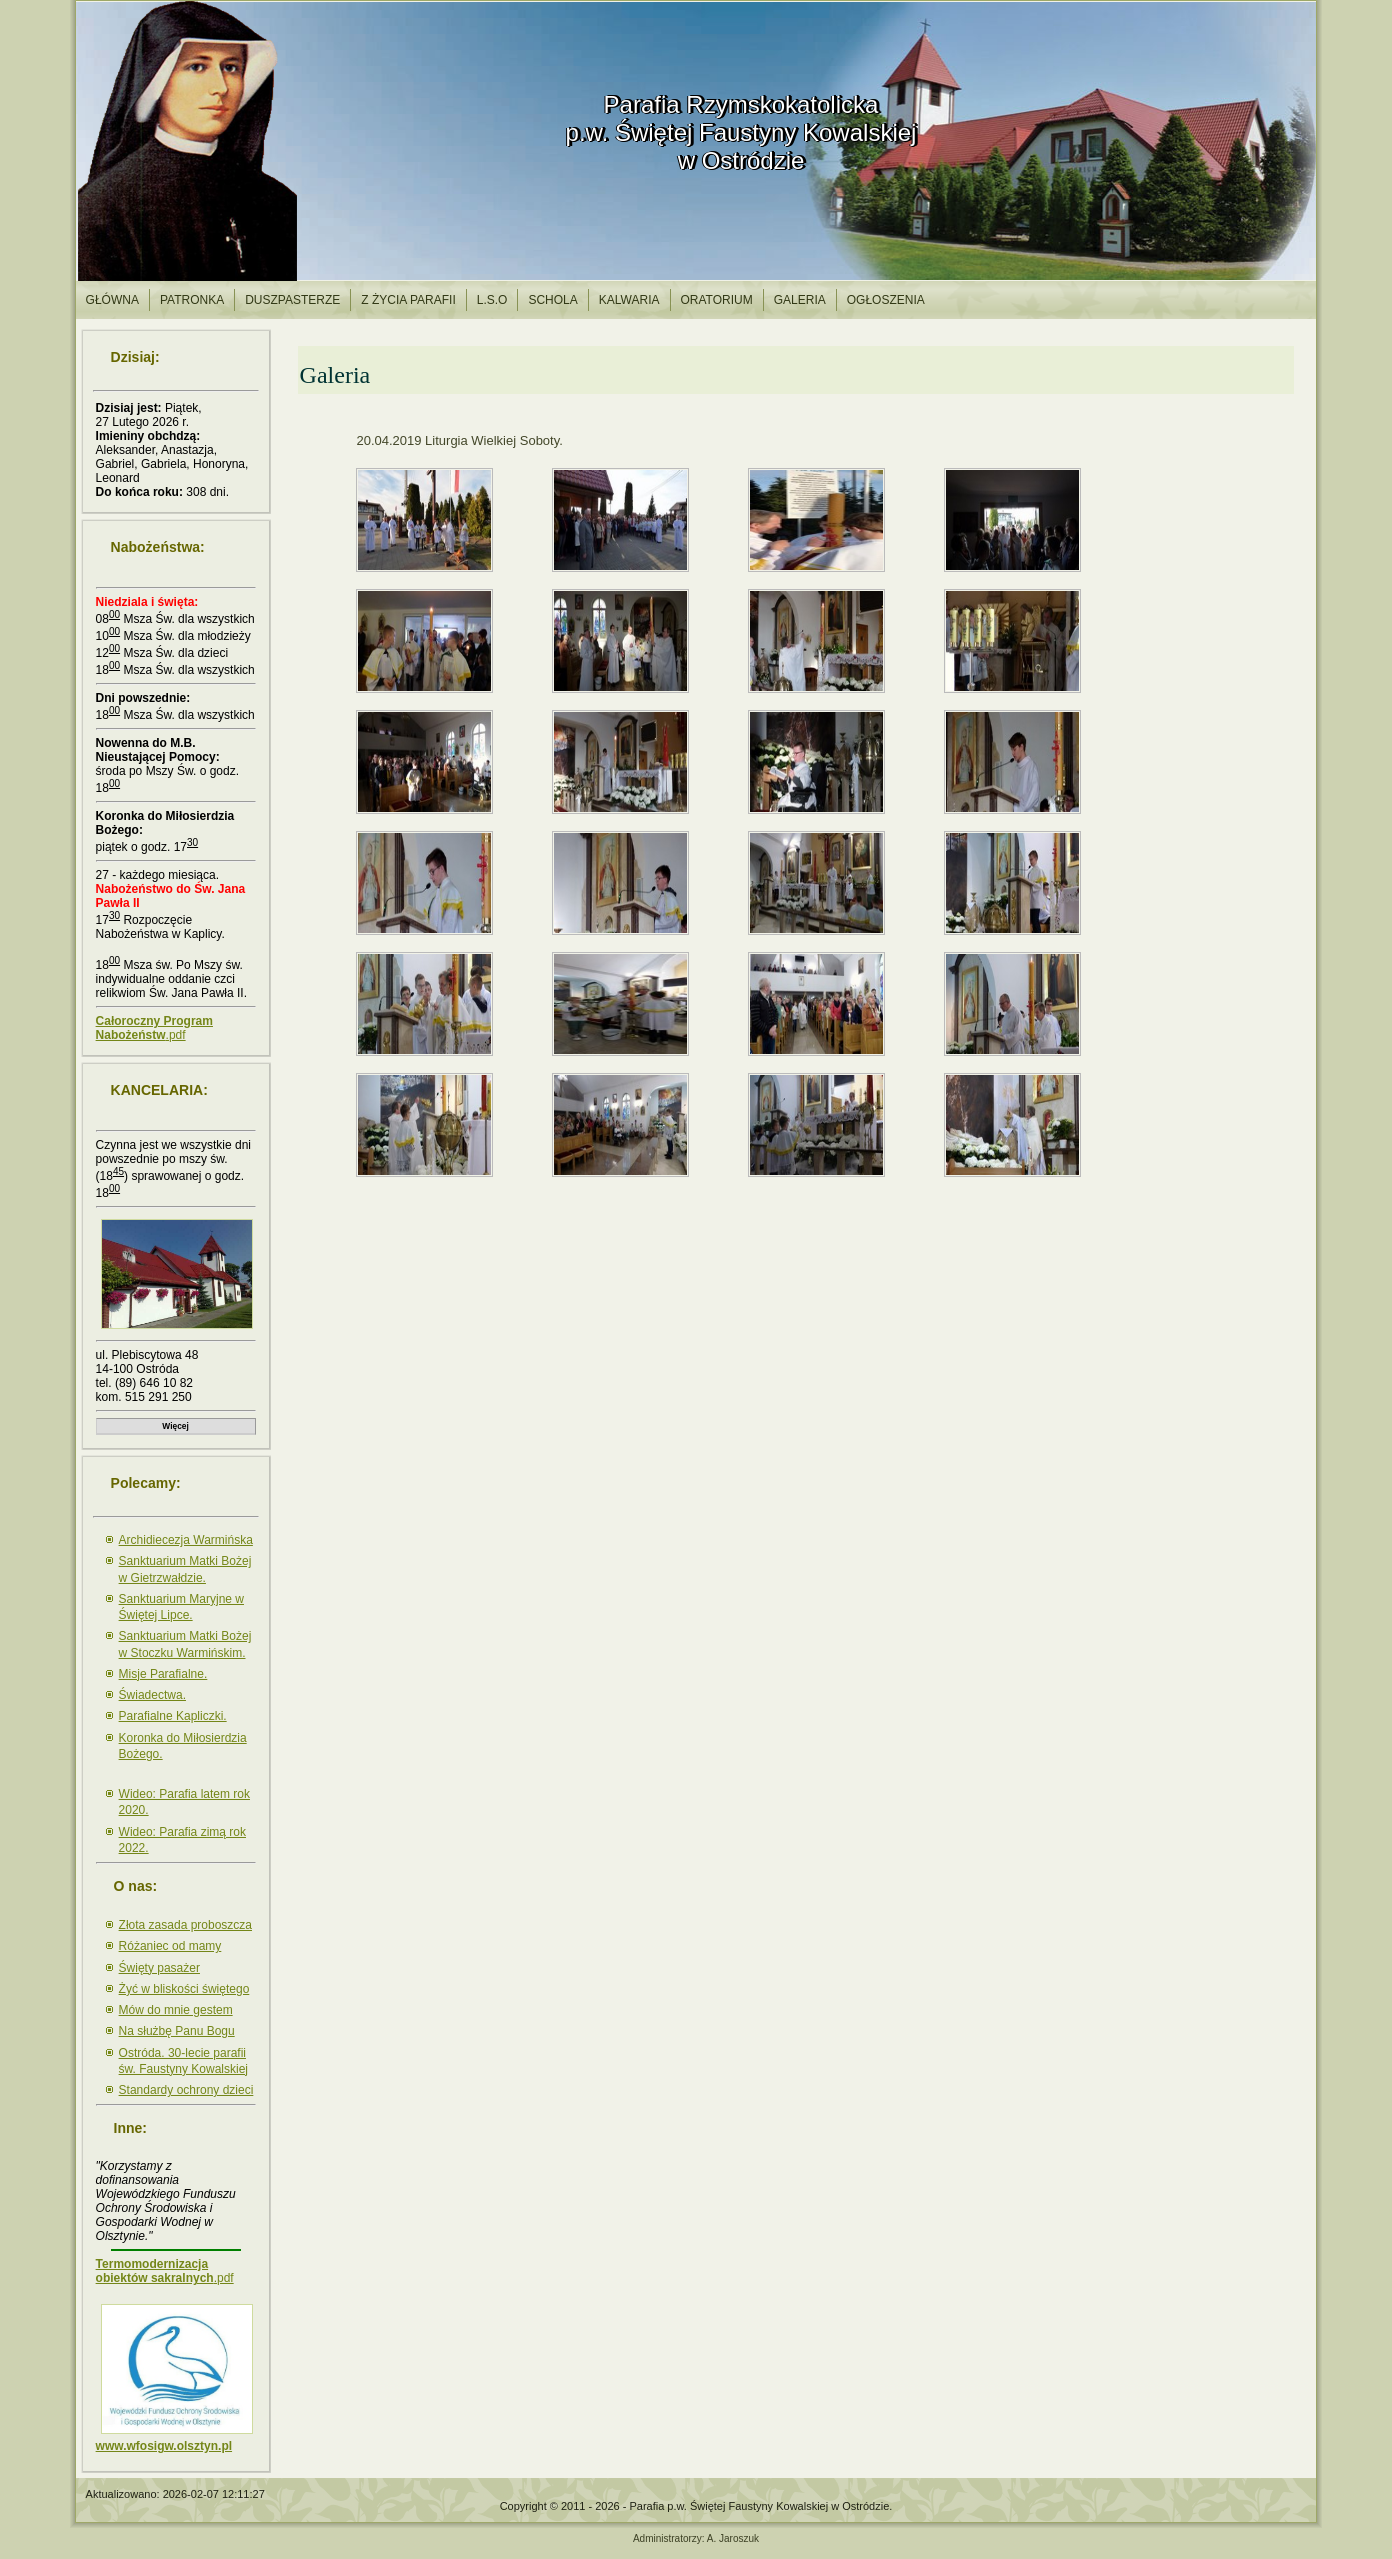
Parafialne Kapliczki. (173, 1716)
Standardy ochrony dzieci (186, 2090)
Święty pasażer (159, 1968)
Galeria (800, 300)
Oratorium (717, 300)
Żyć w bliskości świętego (184, 1989)
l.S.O (492, 300)
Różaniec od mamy (170, 1946)
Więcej (175, 1426)
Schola (552, 300)
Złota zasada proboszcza (185, 1925)
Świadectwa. (152, 1695)
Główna (112, 300)
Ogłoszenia (886, 300)
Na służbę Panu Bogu (177, 2031)
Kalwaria (629, 300)
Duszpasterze (292, 300)
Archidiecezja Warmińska (186, 1540)
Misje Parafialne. (163, 1674)
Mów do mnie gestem (176, 2010)
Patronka (192, 300)
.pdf (154, 1028)
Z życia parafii (408, 300)
